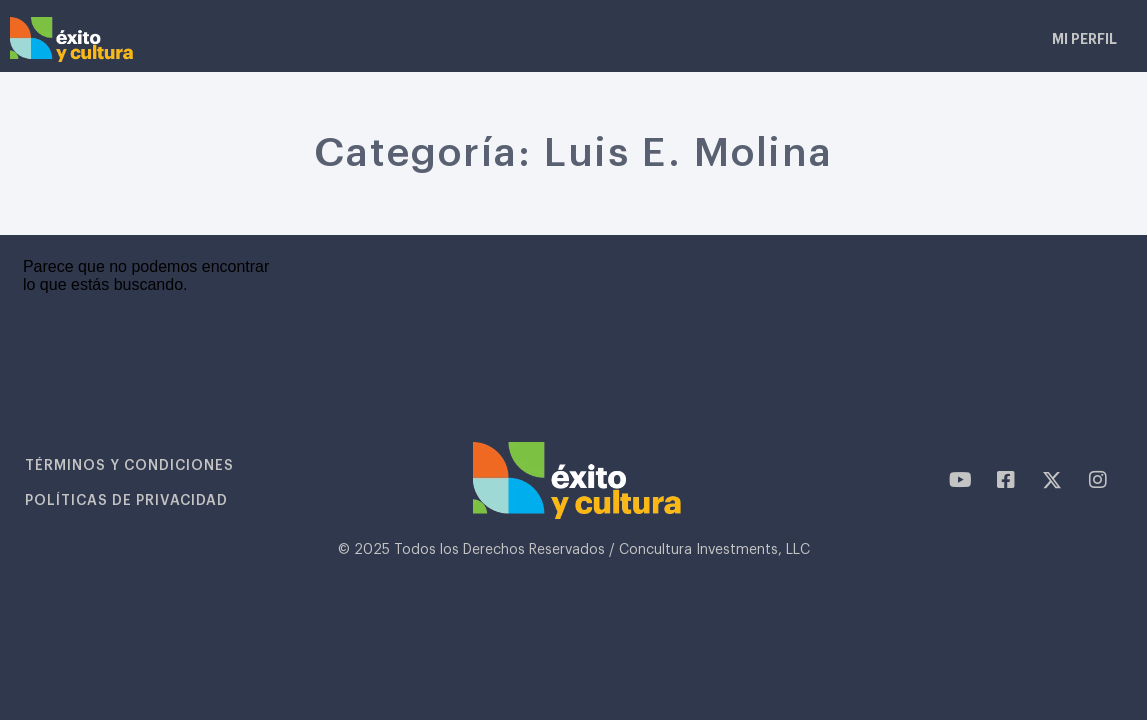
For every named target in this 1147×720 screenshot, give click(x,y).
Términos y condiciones (130, 466)
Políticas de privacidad (128, 501)
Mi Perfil (1084, 39)
